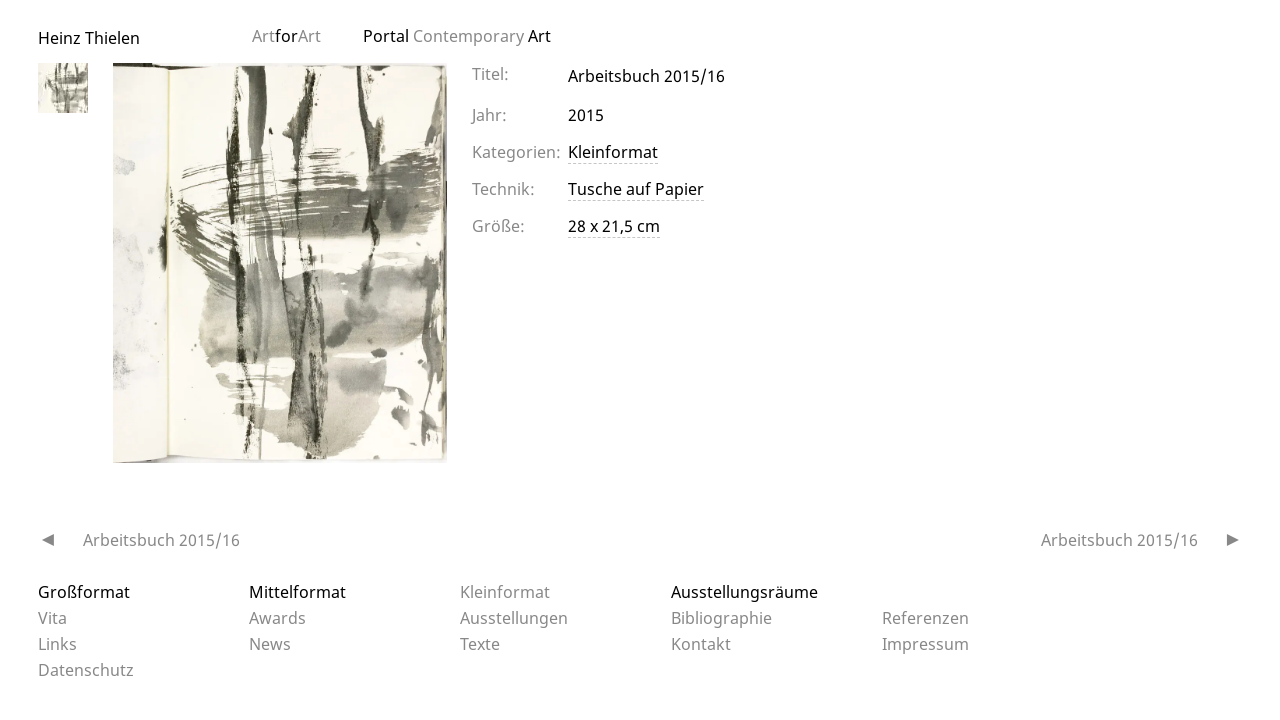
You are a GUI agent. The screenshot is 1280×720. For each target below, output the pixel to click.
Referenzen (925, 618)
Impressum (925, 644)
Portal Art (457, 36)
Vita (52, 618)
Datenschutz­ (86, 670)
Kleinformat (613, 152)
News (270, 644)
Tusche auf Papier (636, 189)
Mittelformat (297, 592)
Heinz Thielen (89, 38)
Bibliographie (721, 618)
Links (57, 644)
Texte (480, 644)
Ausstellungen (514, 618)
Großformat (84, 592)
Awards (277, 618)
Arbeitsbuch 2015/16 (161, 540)
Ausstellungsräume (744, 592)
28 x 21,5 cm (614, 226)
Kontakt (701, 644)
